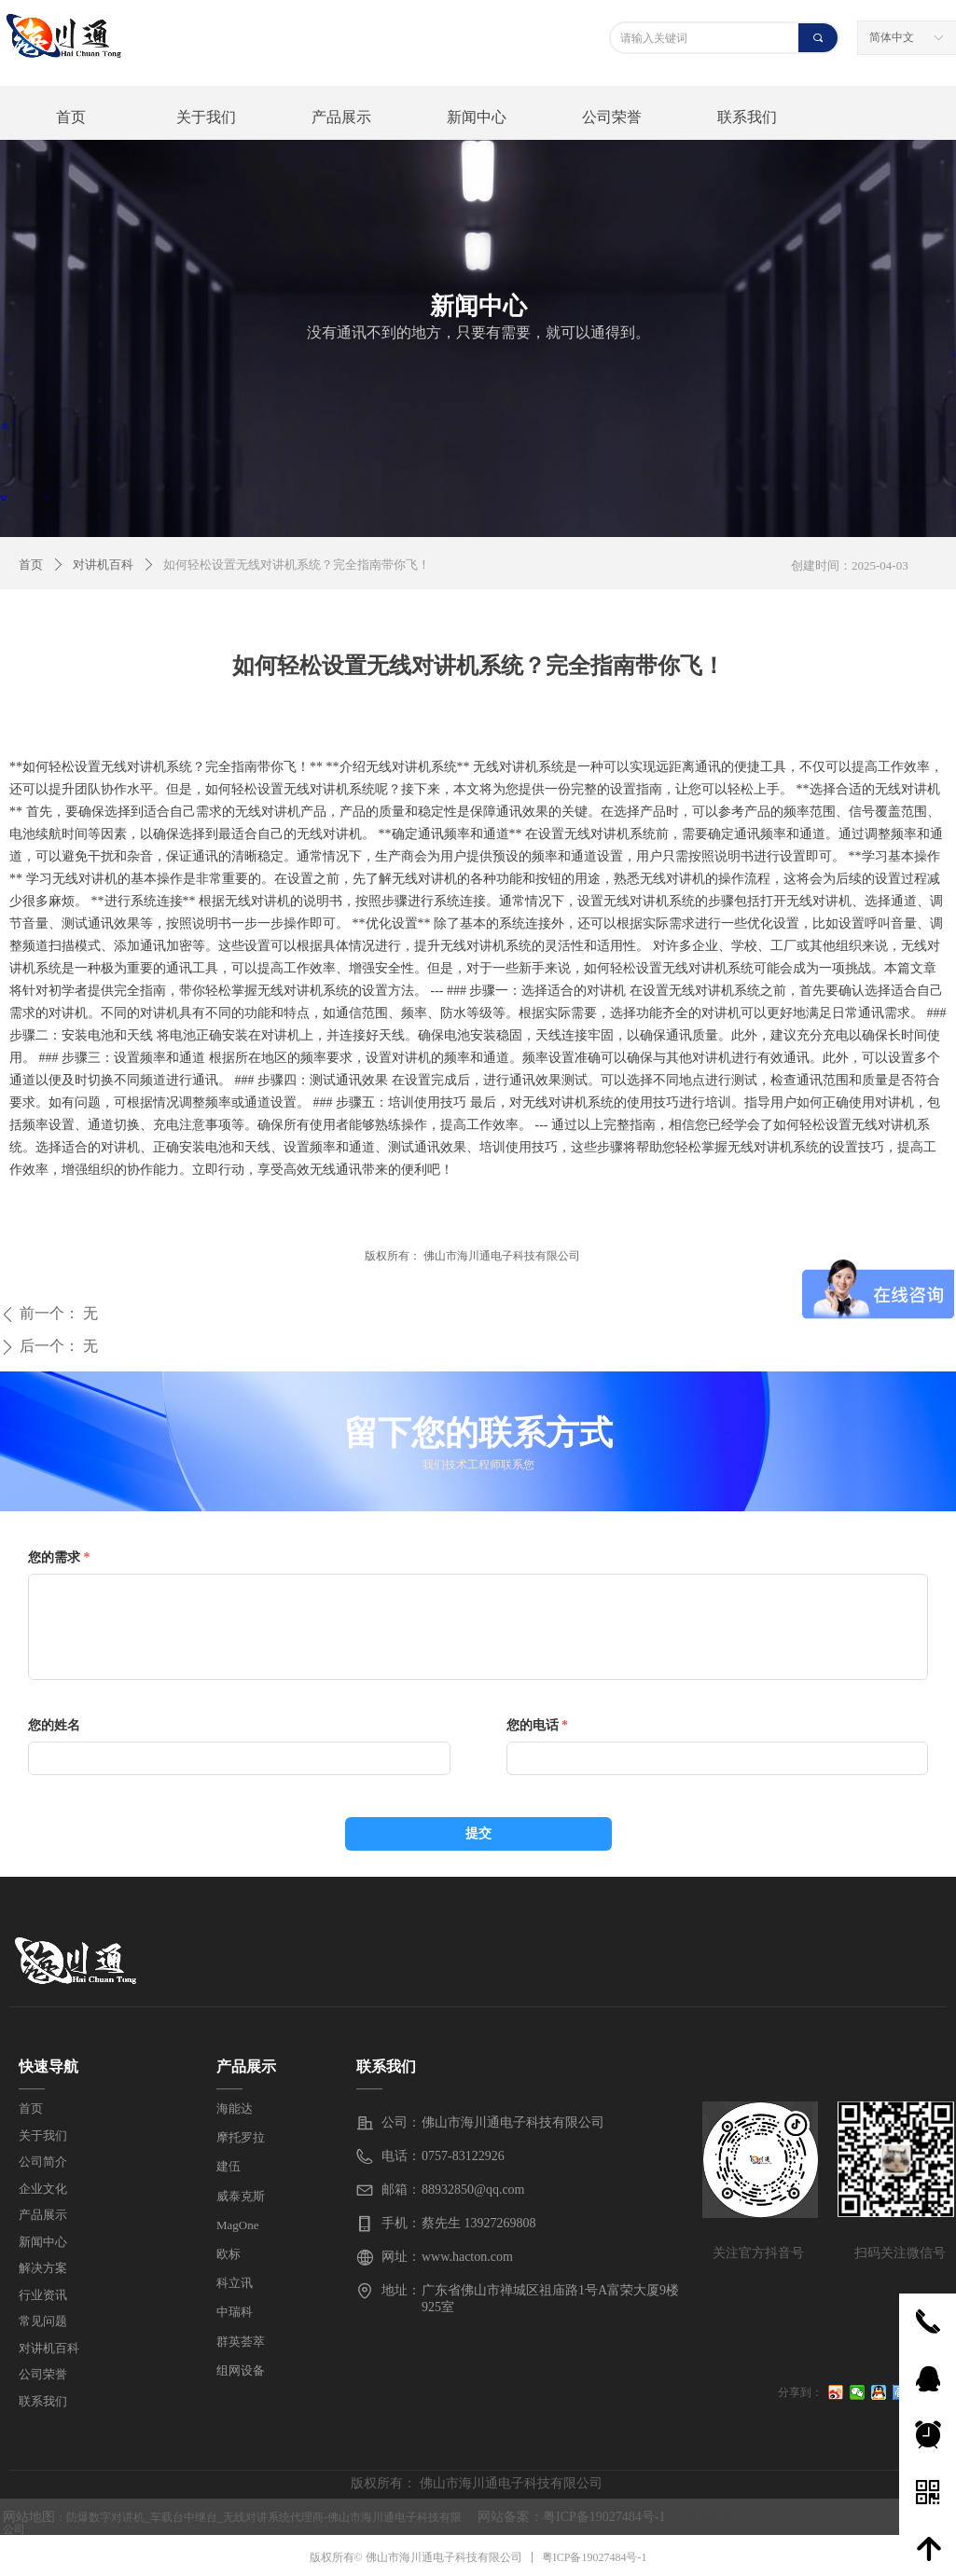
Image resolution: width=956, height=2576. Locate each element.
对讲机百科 (103, 565)
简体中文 (891, 37)
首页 (31, 565)
